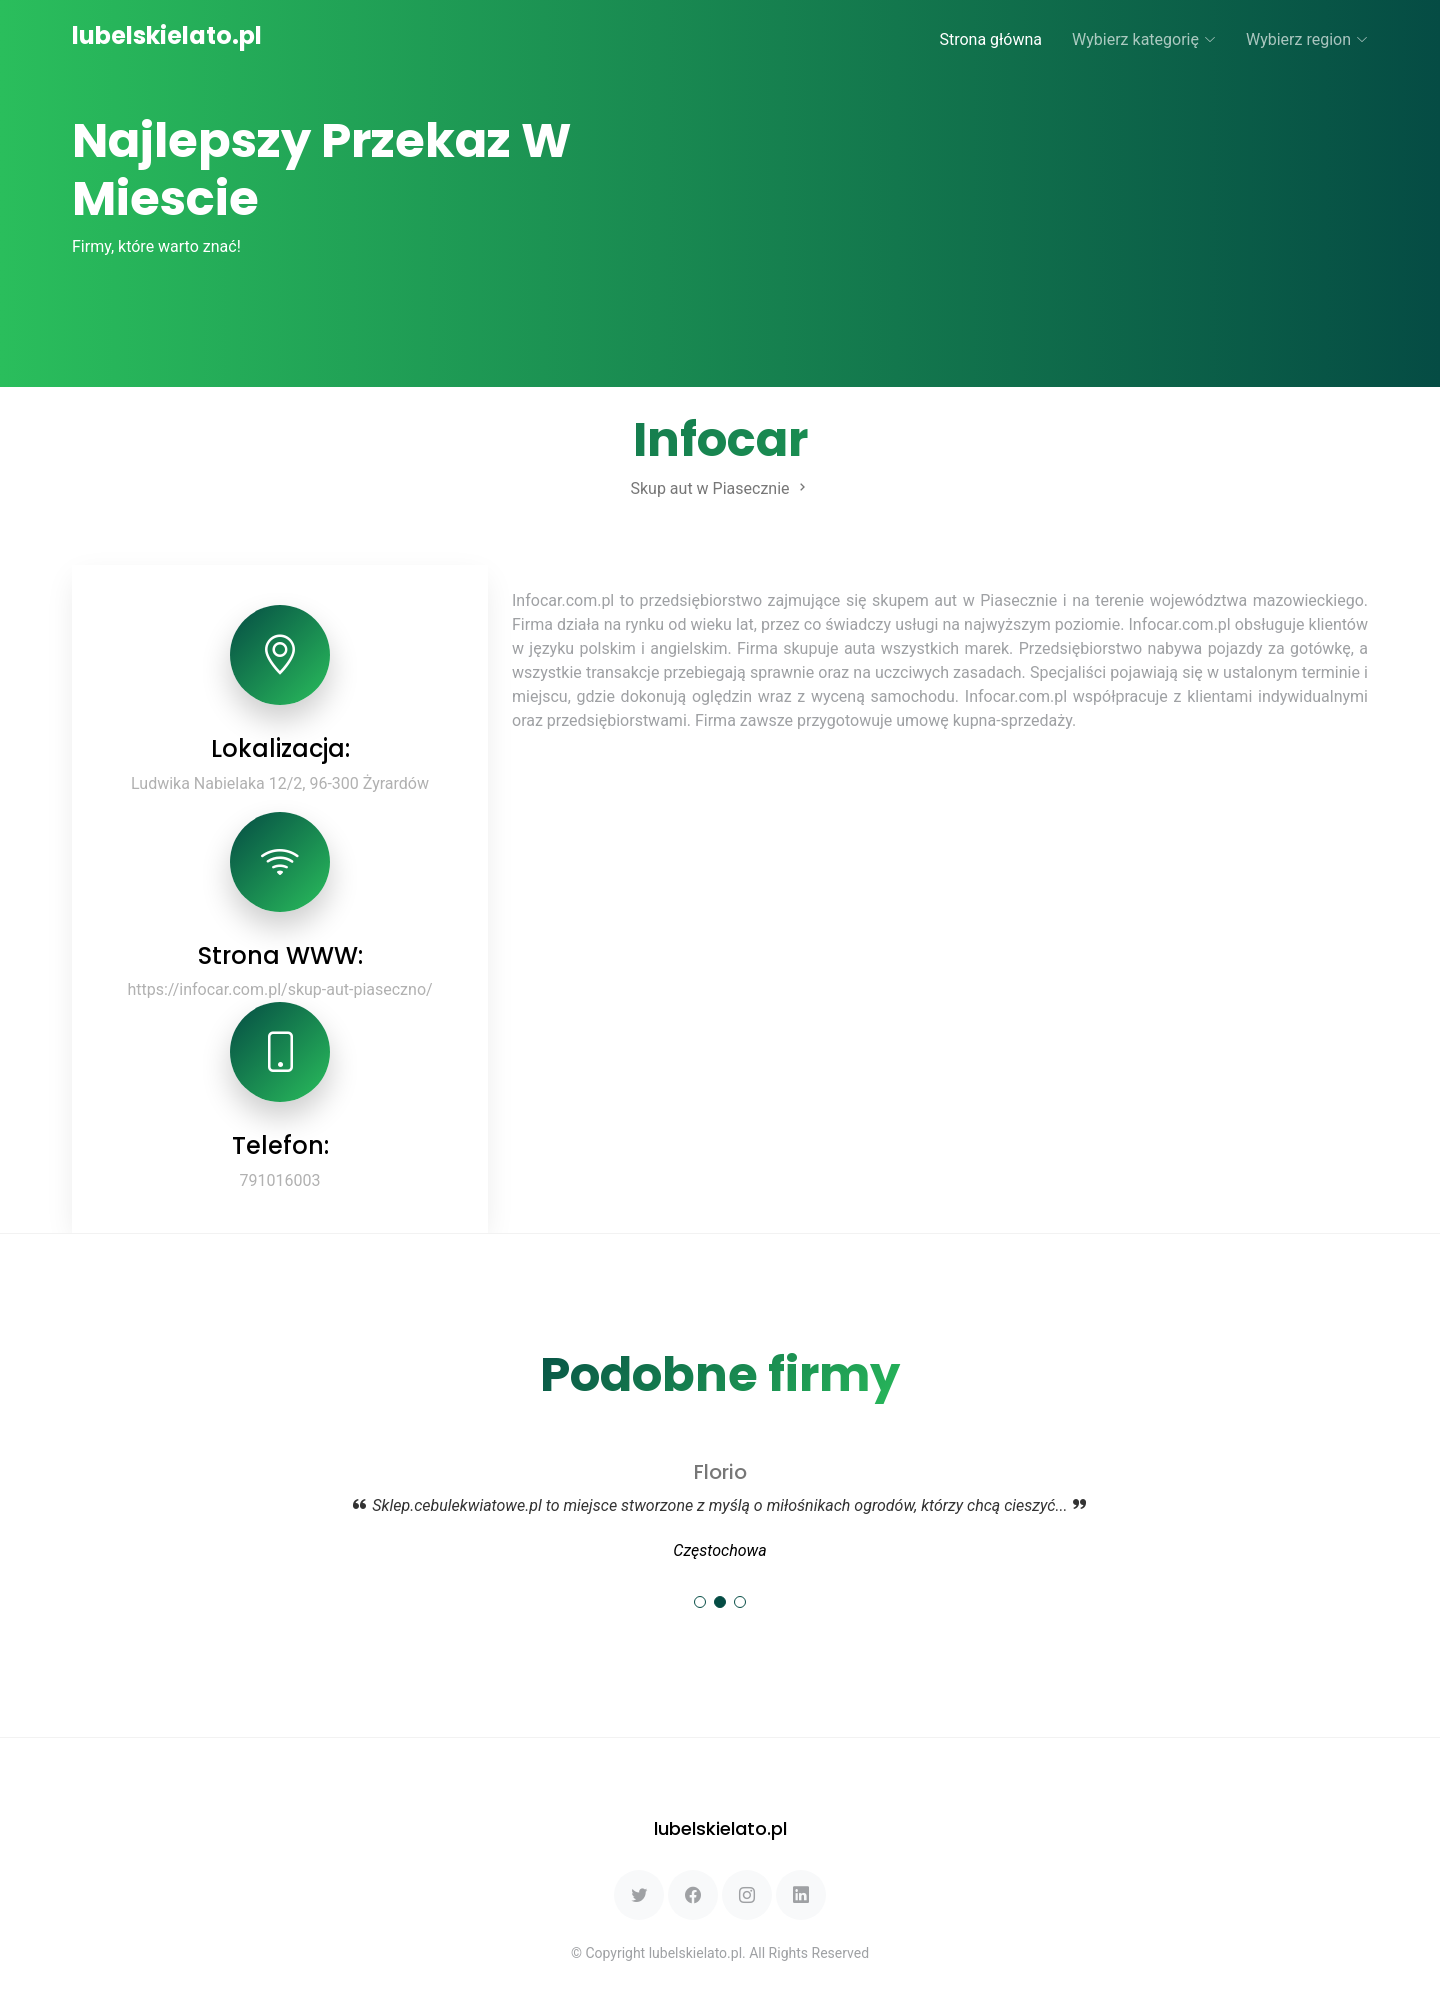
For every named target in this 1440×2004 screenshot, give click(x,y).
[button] (700, 1602)
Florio (720, 1472)
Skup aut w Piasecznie (719, 488)
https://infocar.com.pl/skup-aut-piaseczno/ (279, 989)
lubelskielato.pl (167, 35)
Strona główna (990, 39)
